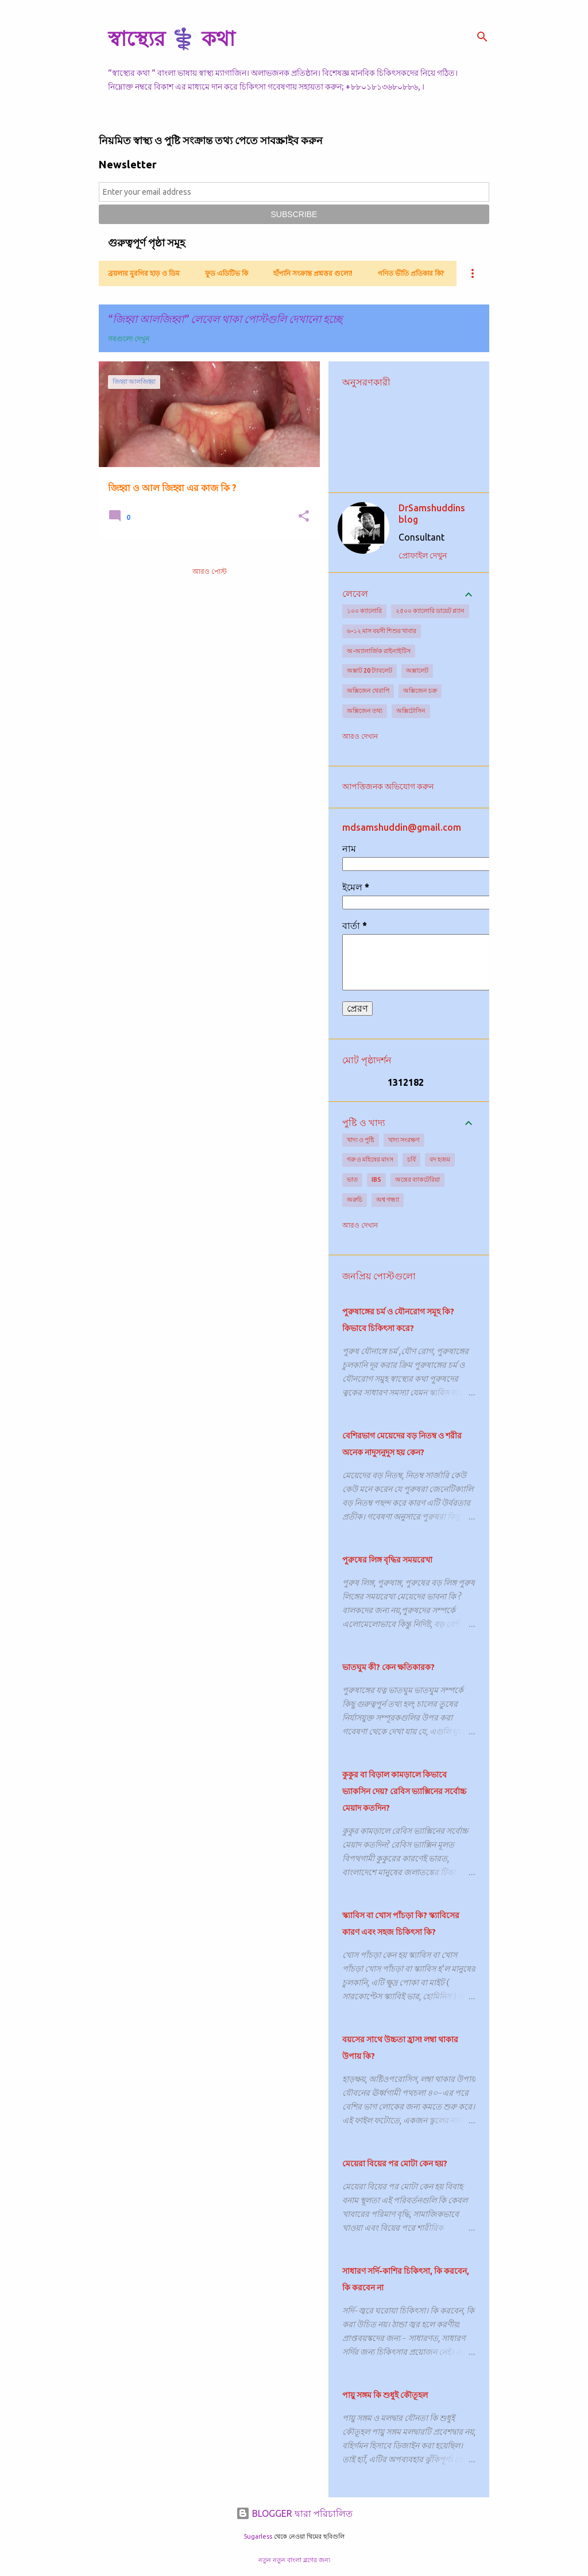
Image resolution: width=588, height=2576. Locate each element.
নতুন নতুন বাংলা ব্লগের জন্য (294, 2559)
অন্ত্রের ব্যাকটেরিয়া (417, 1179)
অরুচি (354, 1199)
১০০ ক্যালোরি (364, 610)
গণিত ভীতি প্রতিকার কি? (411, 273)
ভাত (352, 1179)
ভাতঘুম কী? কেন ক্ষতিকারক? (388, 1667)
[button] (304, 517)
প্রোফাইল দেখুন (423, 555)
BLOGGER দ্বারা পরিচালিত (294, 2513)
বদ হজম (440, 1159)
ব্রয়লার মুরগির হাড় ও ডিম (144, 273)
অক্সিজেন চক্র (420, 690)
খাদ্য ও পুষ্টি (360, 1139)
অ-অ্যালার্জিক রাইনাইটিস (379, 650)
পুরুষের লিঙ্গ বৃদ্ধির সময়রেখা (387, 1559)
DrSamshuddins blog (432, 514)
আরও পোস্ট (209, 571)
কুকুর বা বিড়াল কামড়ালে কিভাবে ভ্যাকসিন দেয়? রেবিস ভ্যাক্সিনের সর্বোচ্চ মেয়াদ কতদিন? (404, 1791)
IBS (376, 1179)
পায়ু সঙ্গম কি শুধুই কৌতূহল (385, 2395)
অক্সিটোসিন (410, 710)
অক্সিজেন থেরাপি (368, 690)
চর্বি (411, 1159)
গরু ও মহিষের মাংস (370, 1159)
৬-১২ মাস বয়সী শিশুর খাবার (381, 630)
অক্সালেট (417, 670)
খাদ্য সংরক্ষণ (404, 1139)
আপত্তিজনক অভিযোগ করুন (388, 786)
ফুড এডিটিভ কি (226, 273)
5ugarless (257, 2536)
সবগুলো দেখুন (128, 338)
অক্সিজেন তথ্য (364, 710)
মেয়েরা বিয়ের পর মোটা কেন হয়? (394, 2163)
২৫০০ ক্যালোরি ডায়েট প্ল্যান (430, 610)
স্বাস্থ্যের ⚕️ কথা (171, 38)
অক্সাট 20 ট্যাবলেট (369, 670)
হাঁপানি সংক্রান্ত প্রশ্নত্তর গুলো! (313, 273)
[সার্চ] (482, 37)
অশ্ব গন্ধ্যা (387, 1199)
